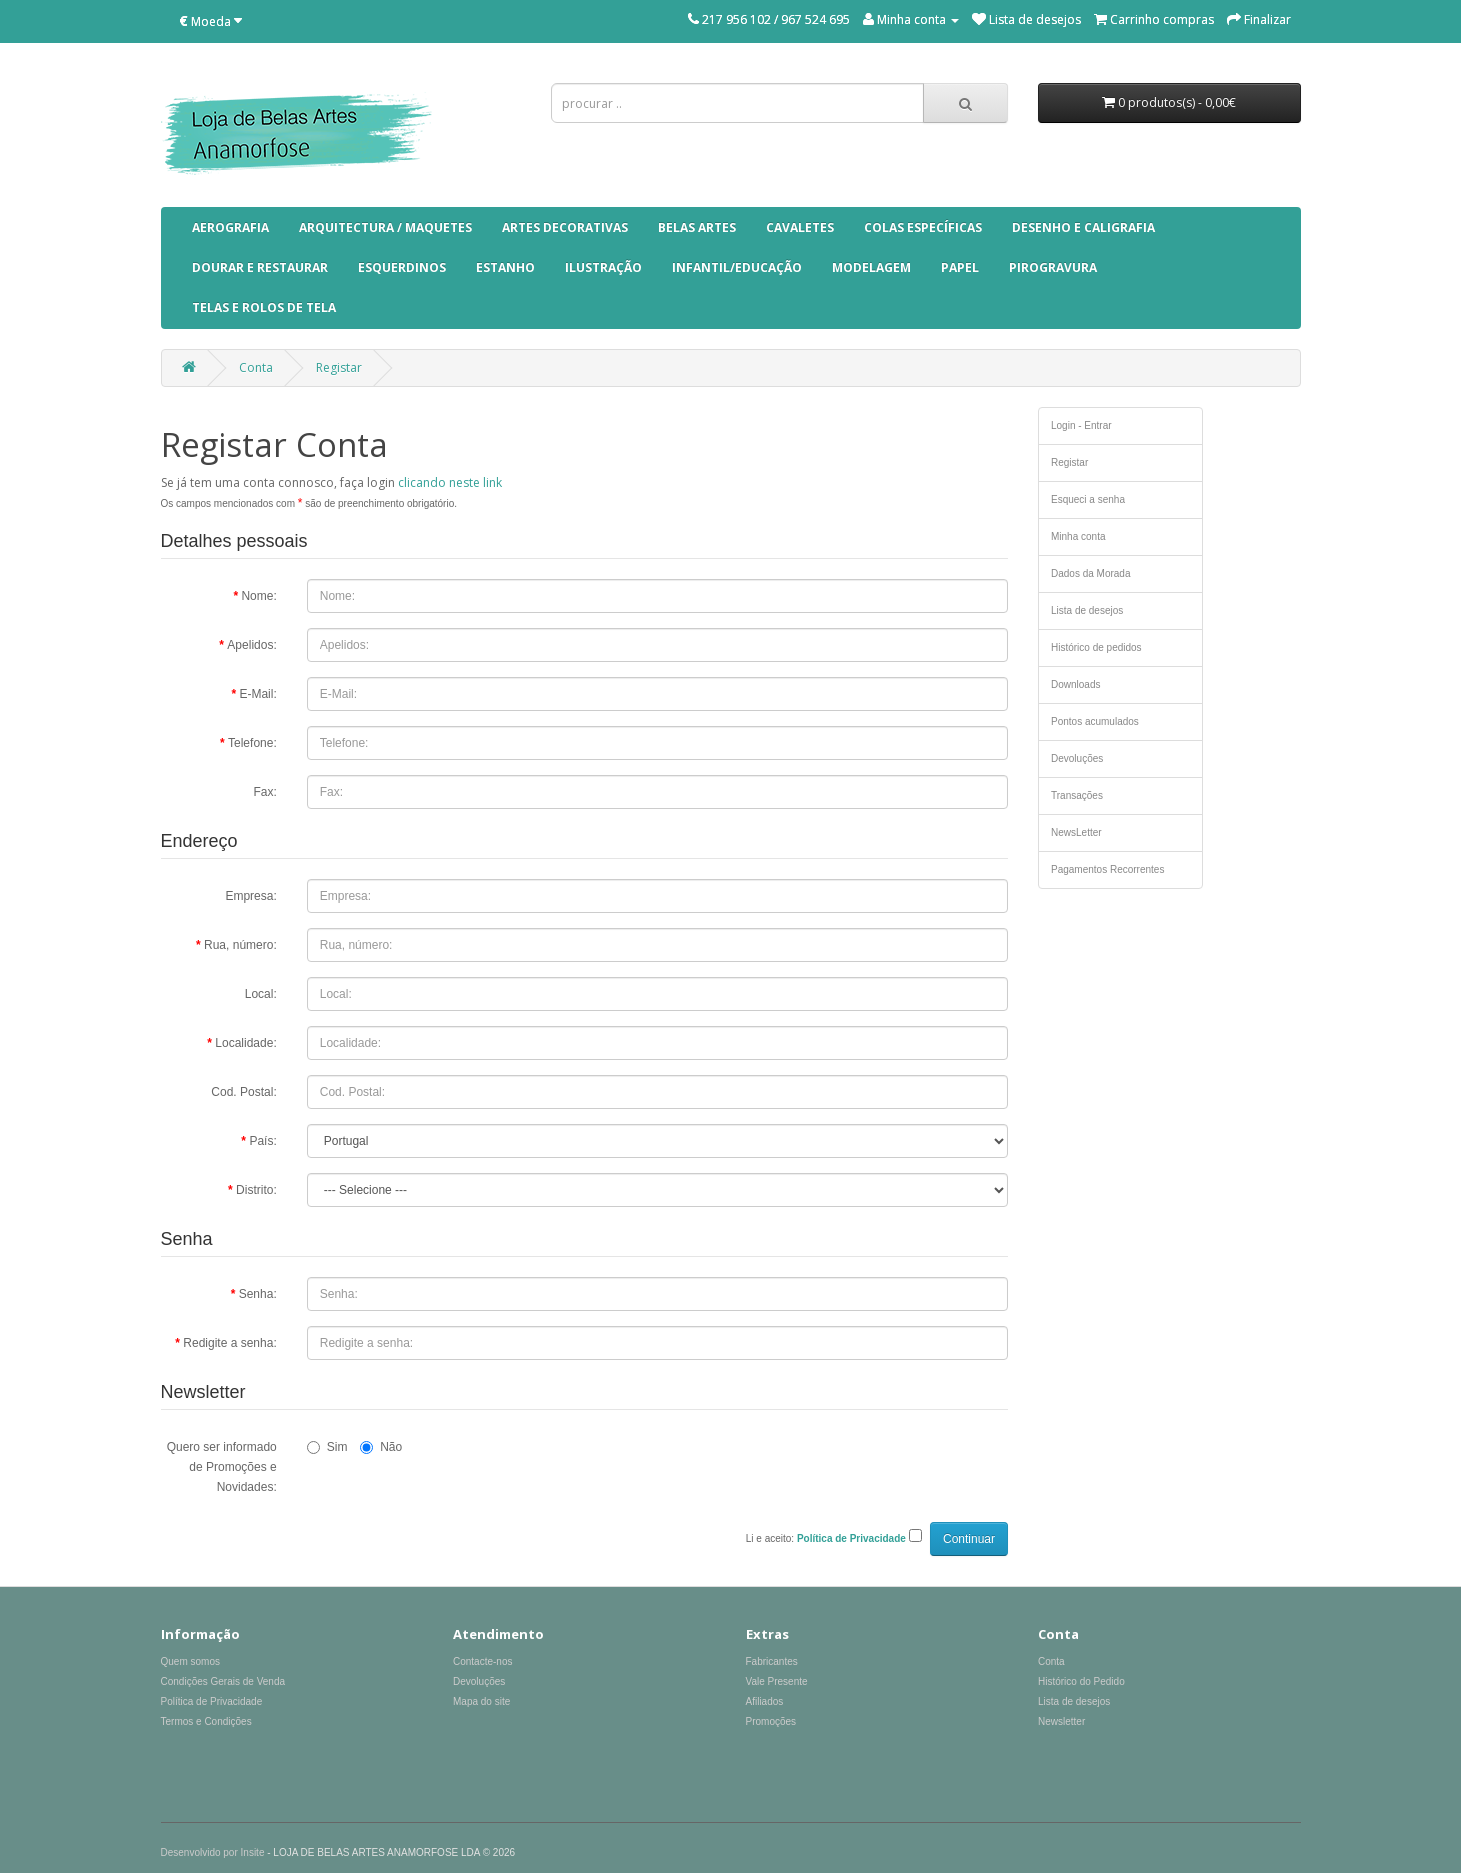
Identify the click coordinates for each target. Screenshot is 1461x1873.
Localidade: (245, 1043)
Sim (327, 1447)
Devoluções (1077, 758)
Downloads (1075, 684)
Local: (261, 994)
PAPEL (960, 267)
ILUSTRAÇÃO (603, 267)
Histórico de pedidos (1096, 647)
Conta (256, 367)
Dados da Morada (1091, 573)
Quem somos (190, 1661)
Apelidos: (251, 645)
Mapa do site (481, 1701)
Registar (339, 367)
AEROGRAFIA (230, 227)
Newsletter (1061, 1721)
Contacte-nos (482, 1661)
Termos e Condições (206, 1721)
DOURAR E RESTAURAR (260, 267)
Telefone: (252, 743)
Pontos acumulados (1095, 721)
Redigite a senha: (229, 1343)
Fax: (264, 792)
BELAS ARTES (697, 227)
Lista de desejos (1087, 610)
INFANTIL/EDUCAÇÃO (737, 267)
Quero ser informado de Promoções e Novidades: (222, 1467)
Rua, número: (240, 945)
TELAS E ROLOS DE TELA (264, 307)
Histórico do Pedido (1081, 1681)
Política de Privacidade (212, 1701)
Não (381, 1447)
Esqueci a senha (1088, 499)
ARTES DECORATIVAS (565, 227)
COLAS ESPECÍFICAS (923, 227)
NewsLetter (1076, 832)
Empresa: (250, 896)
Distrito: (256, 1190)
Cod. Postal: (243, 1092)
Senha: (258, 1294)
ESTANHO (505, 267)
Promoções (771, 1721)
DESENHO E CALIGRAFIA (1083, 227)
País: (262, 1141)
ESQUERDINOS (402, 267)
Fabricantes (772, 1661)
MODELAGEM (871, 267)
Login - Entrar (1081, 425)
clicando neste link (450, 482)
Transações (1077, 795)
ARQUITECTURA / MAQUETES (385, 227)
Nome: (258, 596)
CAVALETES (800, 227)
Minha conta (1078, 536)
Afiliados (765, 1701)
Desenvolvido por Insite (213, 1852)
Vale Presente (777, 1681)
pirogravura (1053, 267)
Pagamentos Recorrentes (1107, 869)
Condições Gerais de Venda (223, 1681)
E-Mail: (257, 694)
